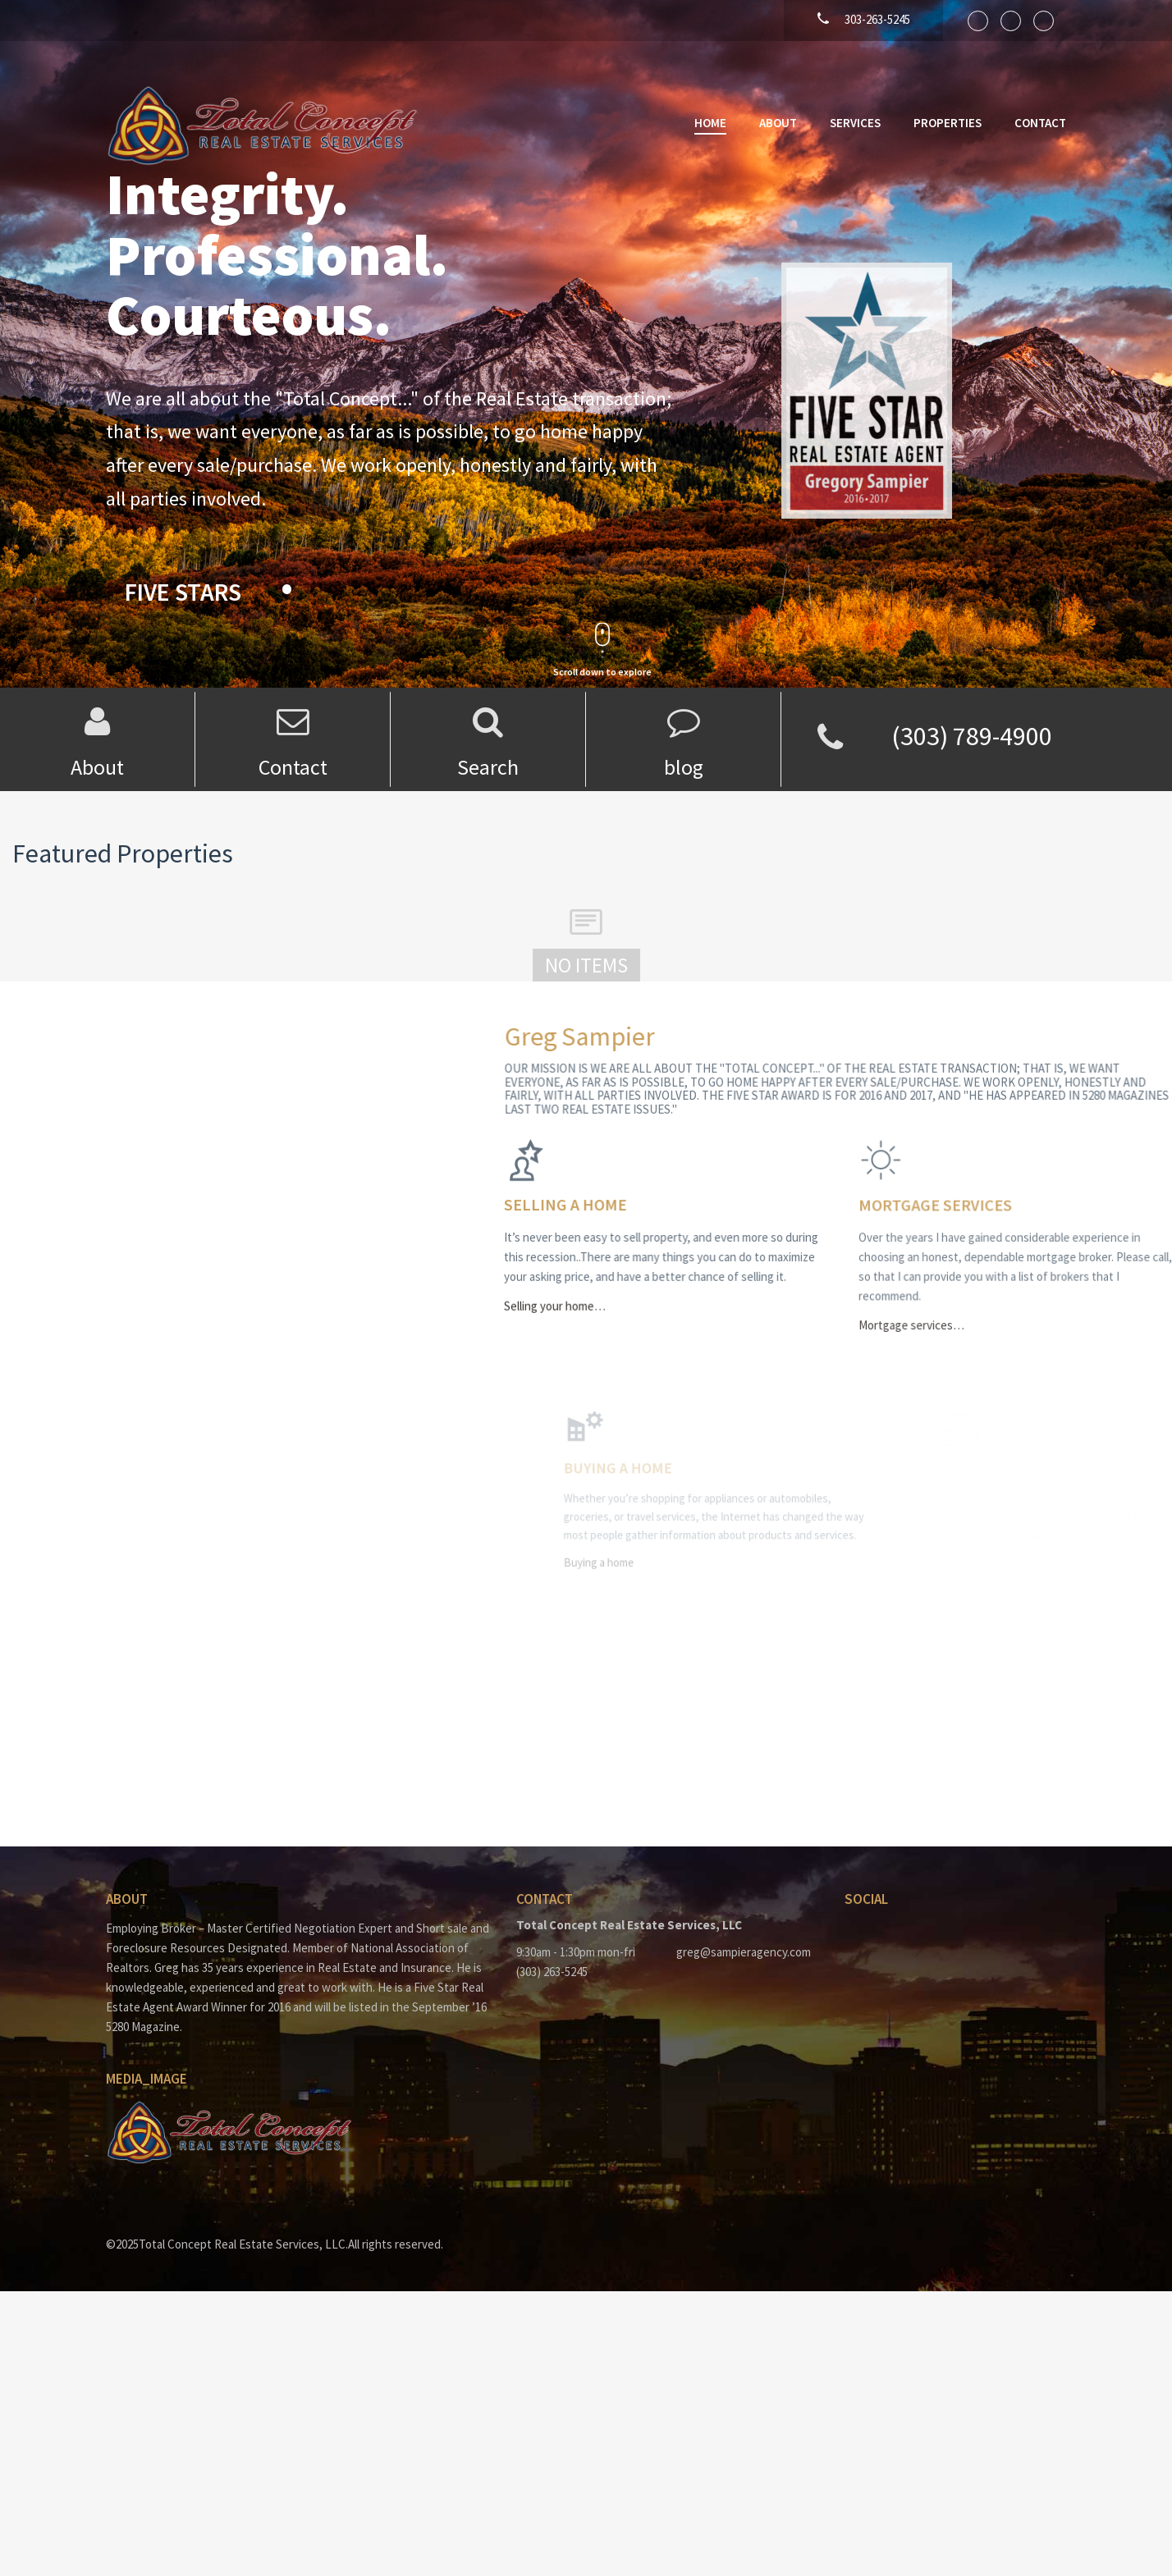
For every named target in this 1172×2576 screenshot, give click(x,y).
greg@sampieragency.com (743, 1952)
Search (488, 766)
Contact (1040, 122)
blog (683, 766)
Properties (947, 122)
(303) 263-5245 (552, 1971)
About (778, 122)
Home (710, 122)
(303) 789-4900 (971, 736)
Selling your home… (605, 1300)
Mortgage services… (979, 1318)
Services (855, 122)
